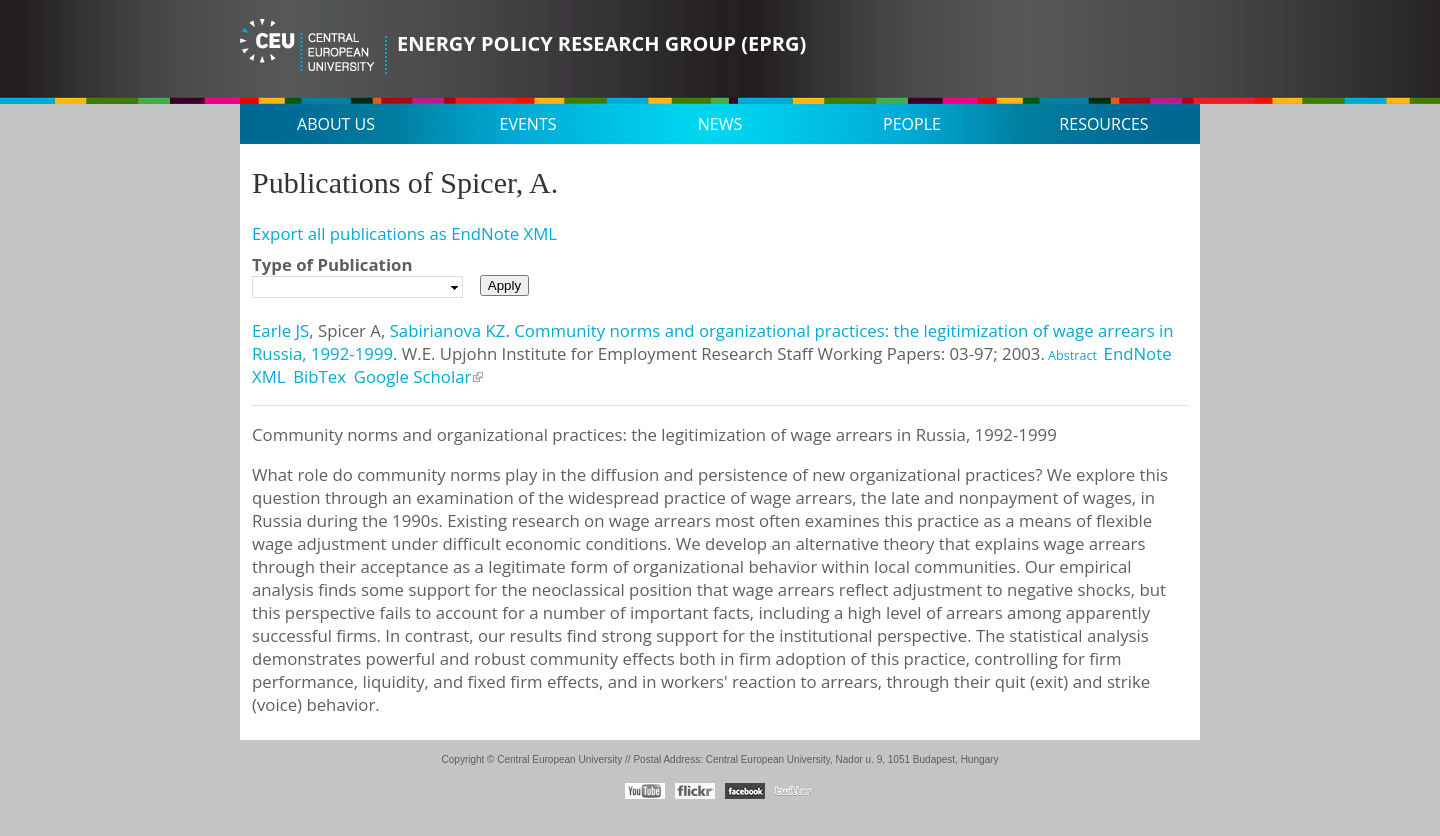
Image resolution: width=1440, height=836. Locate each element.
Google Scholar (413, 376)
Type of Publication (332, 264)
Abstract (1071, 355)
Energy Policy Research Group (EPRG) (601, 43)
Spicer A (349, 330)
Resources (1103, 124)
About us (336, 124)
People (912, 124)
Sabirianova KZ (448, 330)
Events (528, 124)
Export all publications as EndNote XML (404, 233)
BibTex (319, 376)
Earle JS (280, 330)
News (720, 124)
